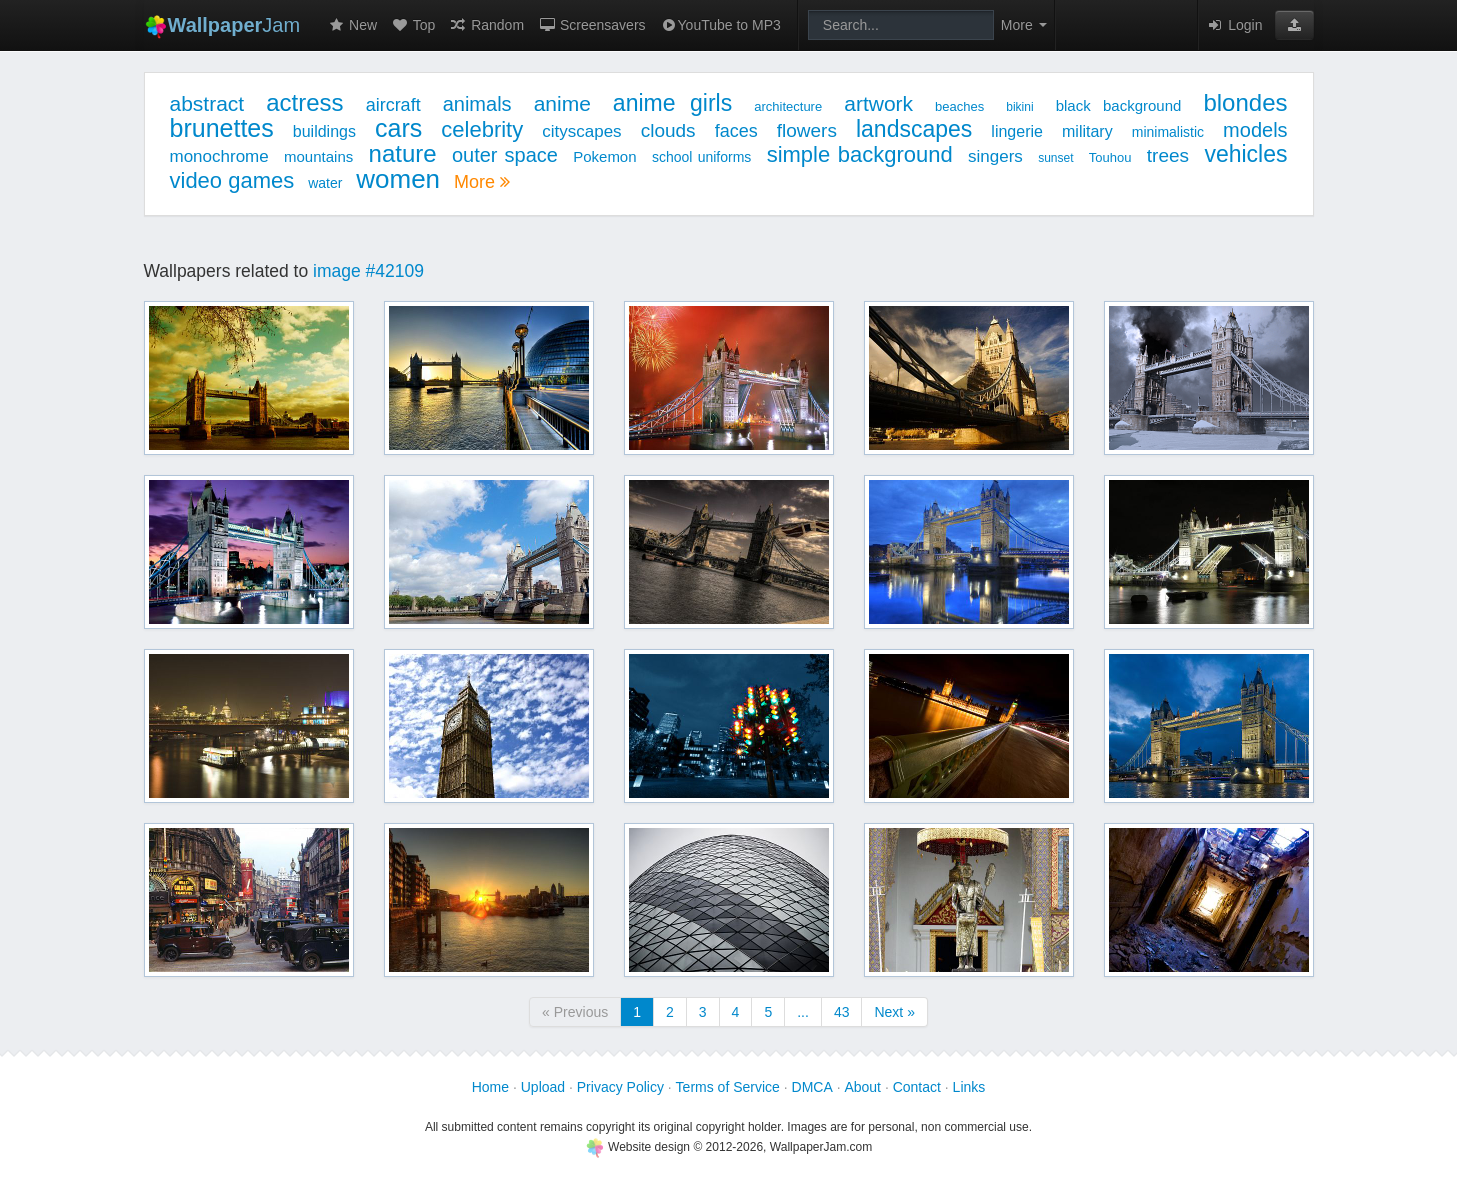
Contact (917, 1087)
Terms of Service (728, 1087)
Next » (894, 1012)
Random (486, 25)
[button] (1294, 25)
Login (1234, 25)
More (482, 182)
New (352, 25)
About (862, 1087)
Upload (543, 1087)
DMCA (812, 1087)
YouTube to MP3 (720, 25)
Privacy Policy (620, 1087)
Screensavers (591, 25)
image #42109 (368, 271)
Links (969, 1087)
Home (490, 1087)
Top (413, 25)
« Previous (575, 1012)
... (803, 1012)
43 (842, 1012)
